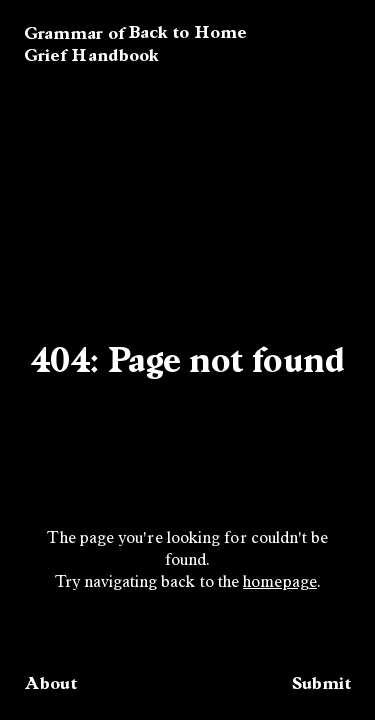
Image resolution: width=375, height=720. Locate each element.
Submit (321, 683)
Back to (187, 32)
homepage (280, 583)
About (50, 683)
